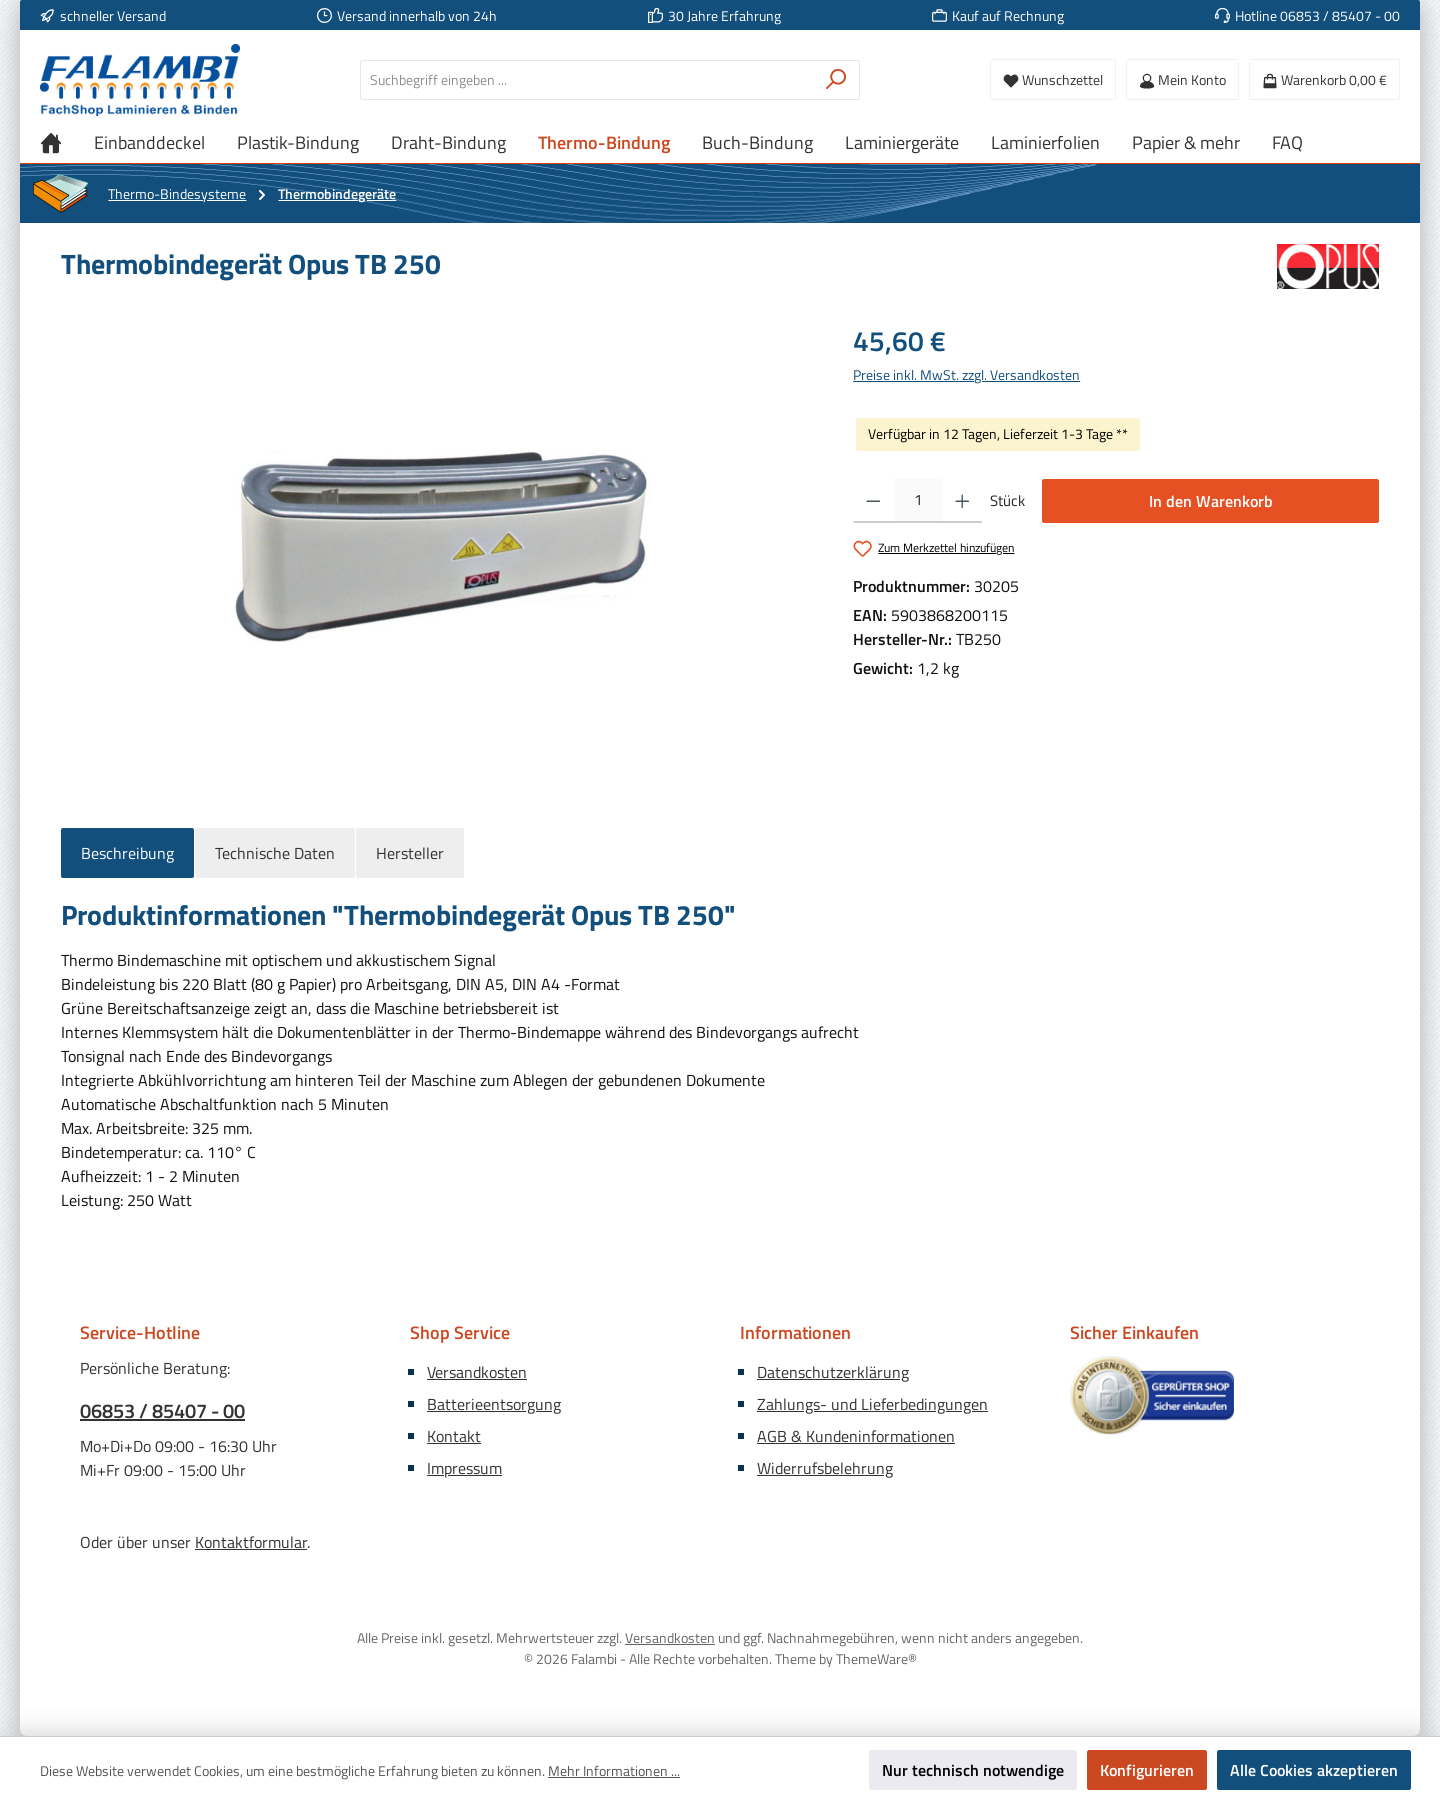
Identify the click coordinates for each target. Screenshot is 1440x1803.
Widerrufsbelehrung (825, 1468)
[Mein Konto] (1182, 79)
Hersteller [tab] (410, 853)
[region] (437, 535)
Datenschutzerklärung (833, 1372)
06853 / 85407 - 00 (162, 1411)
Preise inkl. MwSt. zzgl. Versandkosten (966, 374)
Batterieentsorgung (494, 1404)
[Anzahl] (918, 501)
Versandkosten (477, 1372)
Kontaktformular (251, 1542)
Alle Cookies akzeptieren (1314, 1770)
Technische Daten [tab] (275, 853)
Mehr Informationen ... (614, 1770)
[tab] (127, 853)
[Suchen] (836, 80)
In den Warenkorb (1211, 501)
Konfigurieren (1147, 1770)
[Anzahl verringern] (873, 501)
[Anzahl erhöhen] (962, 501)
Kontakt (454, 1436)
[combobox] (587, 80)
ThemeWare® (876, 1658)
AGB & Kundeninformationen (856, 1436)
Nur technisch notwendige (973, 1770)
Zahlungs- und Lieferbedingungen (872, 1404)
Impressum (464, 1468)
